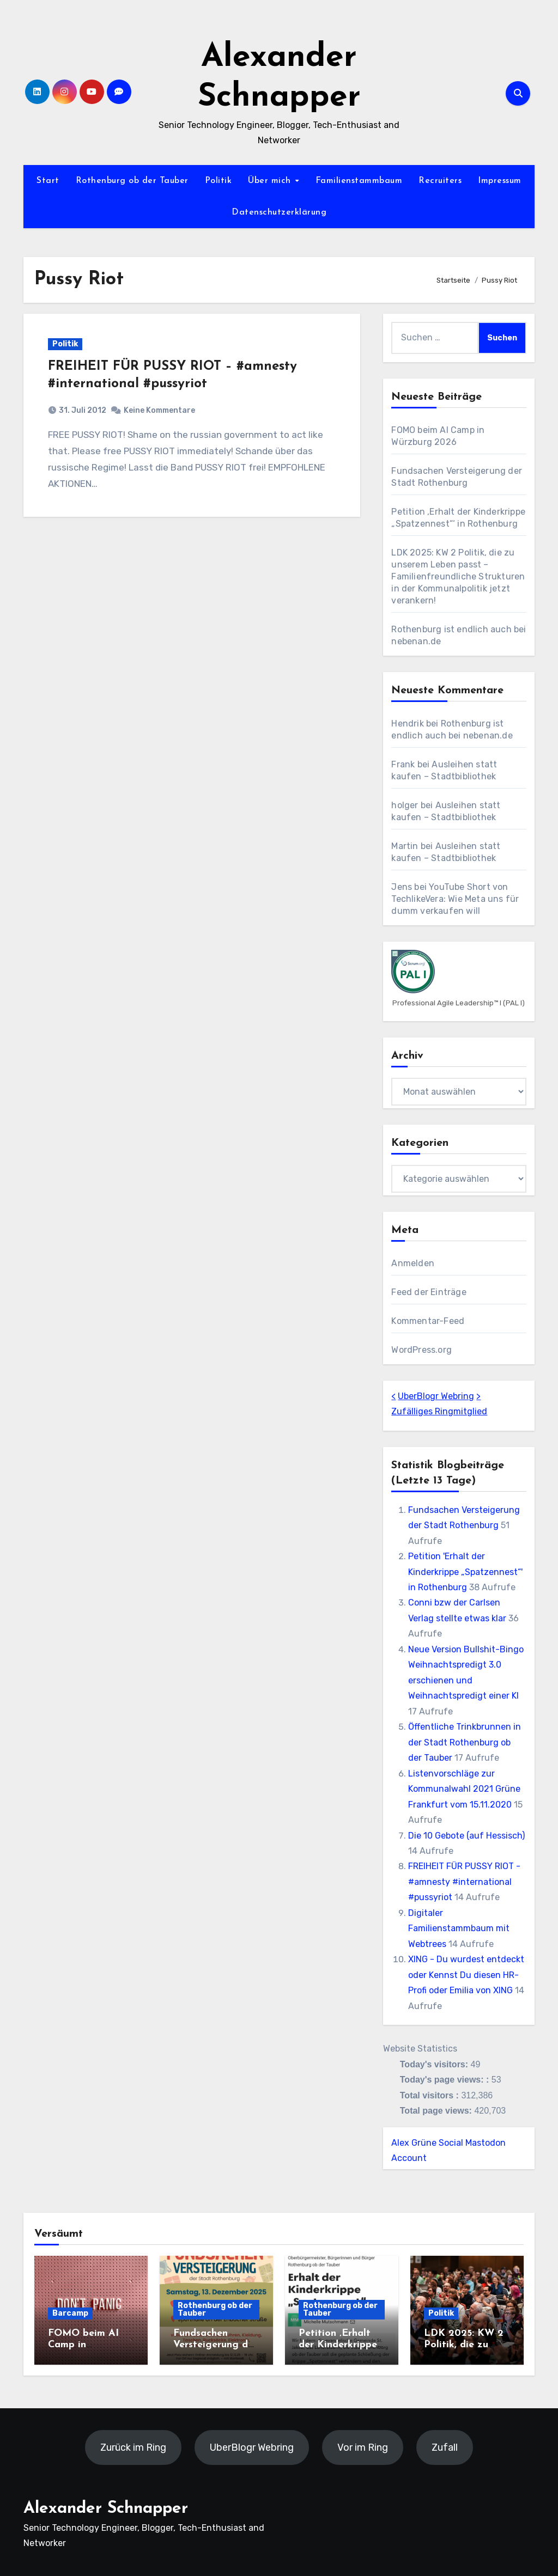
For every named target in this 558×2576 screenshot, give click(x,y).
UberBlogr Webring (436, 1396)
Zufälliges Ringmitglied (439, 1411)
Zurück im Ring (133, 2447)
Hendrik (407, 723)
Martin (404, 846)
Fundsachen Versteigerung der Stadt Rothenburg (215, 2345)
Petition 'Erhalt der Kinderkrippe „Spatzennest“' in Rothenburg (465, 1571)
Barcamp (70, 2313)
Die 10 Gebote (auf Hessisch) (466, 1835)
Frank (403, 764)
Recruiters (440, 180)
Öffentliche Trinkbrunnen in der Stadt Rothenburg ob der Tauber (464, 1742)
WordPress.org (421, 1350)
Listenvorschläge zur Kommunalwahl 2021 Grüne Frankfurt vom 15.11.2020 (464, 1789)
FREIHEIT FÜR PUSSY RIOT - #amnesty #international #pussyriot (464, 1881)
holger (404, 805)
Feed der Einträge (428, 1292)
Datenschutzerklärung (279, 212)
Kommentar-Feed (427, 1321)
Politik (218, 180)
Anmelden (412, 1263)
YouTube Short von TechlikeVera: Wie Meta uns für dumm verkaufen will (455, 899)
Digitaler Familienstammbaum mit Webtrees (459, 1928)
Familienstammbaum (359, 180)
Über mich (271, 180)
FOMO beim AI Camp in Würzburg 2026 (85, 2345)
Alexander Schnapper (105, 2508)
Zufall (445, 2447)
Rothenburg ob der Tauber (132, 180)
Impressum (499, 180)
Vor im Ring (362, 2447)
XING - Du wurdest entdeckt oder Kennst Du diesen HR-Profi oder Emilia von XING (466, 1974)
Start (48, 180)
